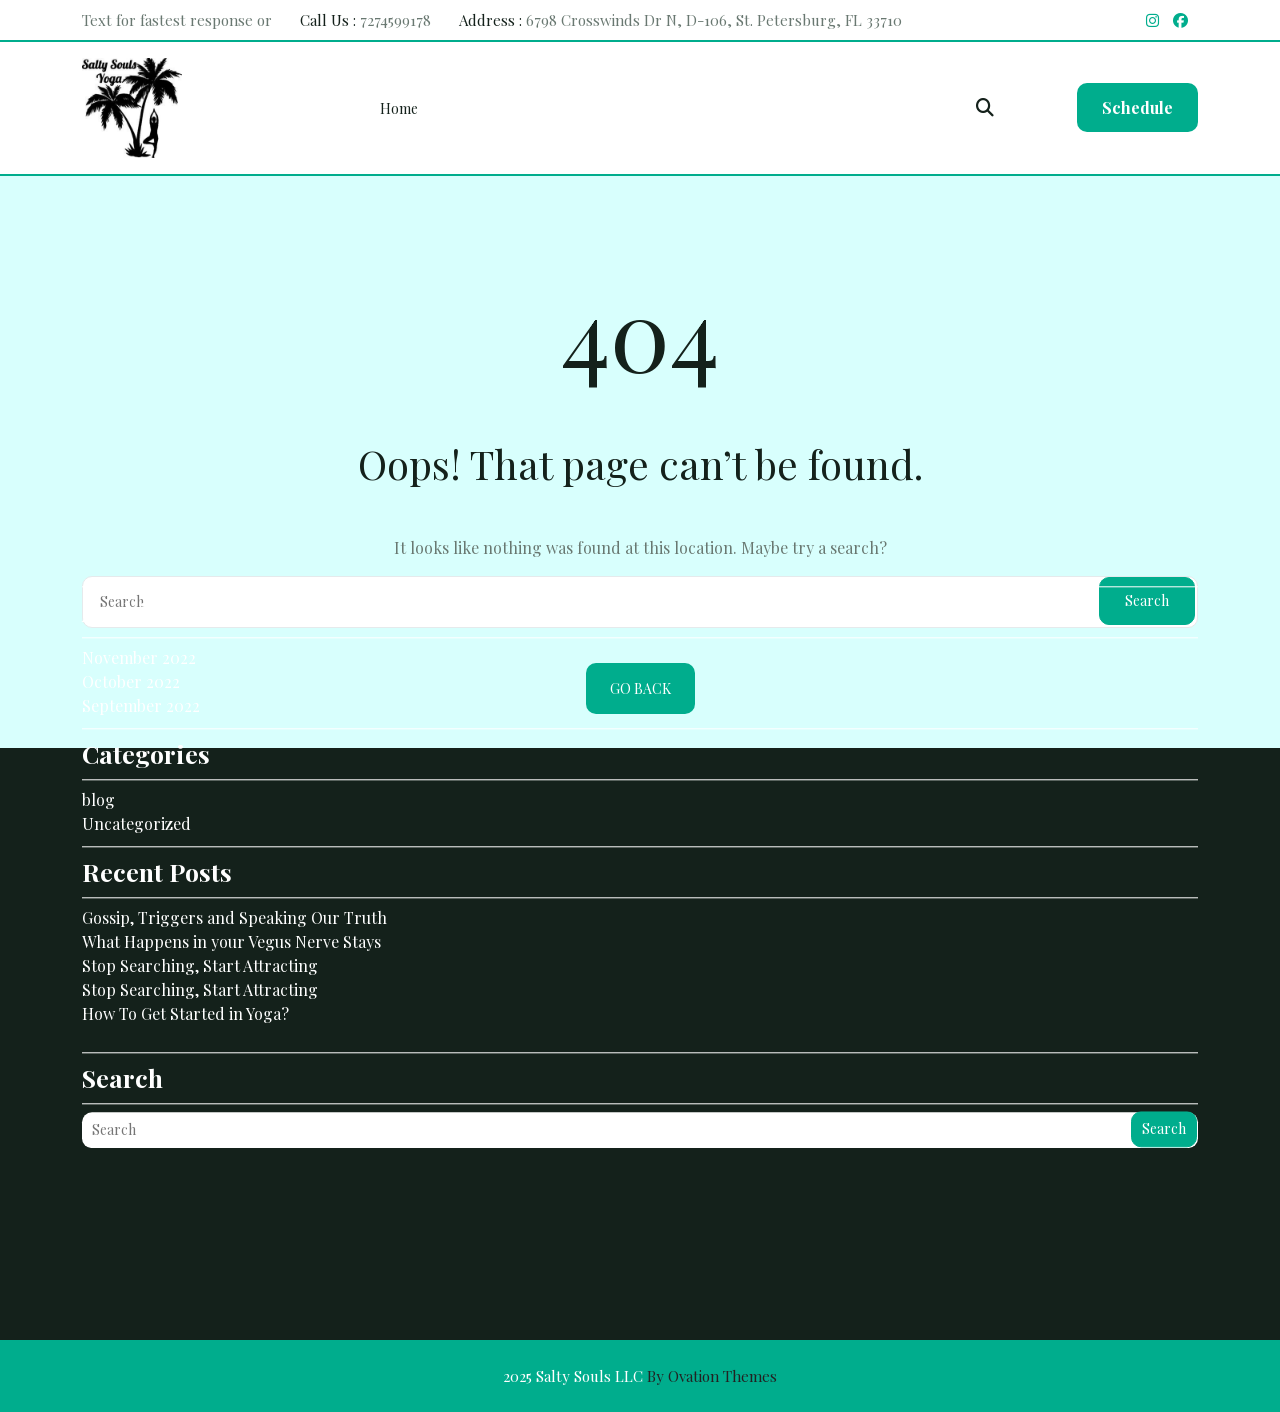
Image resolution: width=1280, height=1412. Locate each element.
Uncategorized (136, 745)
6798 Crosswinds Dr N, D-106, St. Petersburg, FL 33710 (714, 20)
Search (1164, 1050)
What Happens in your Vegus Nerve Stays (231, 863)
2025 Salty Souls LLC (640, 1376)
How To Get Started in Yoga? (185, 935)
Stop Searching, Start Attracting (200, 887)
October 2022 (131, 603)
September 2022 (141, 627)
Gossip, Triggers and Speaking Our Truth (234, 839)
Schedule (1137, 107)
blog (98, 721)
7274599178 (395, 20)
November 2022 (139, 579)
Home (399, 108)
